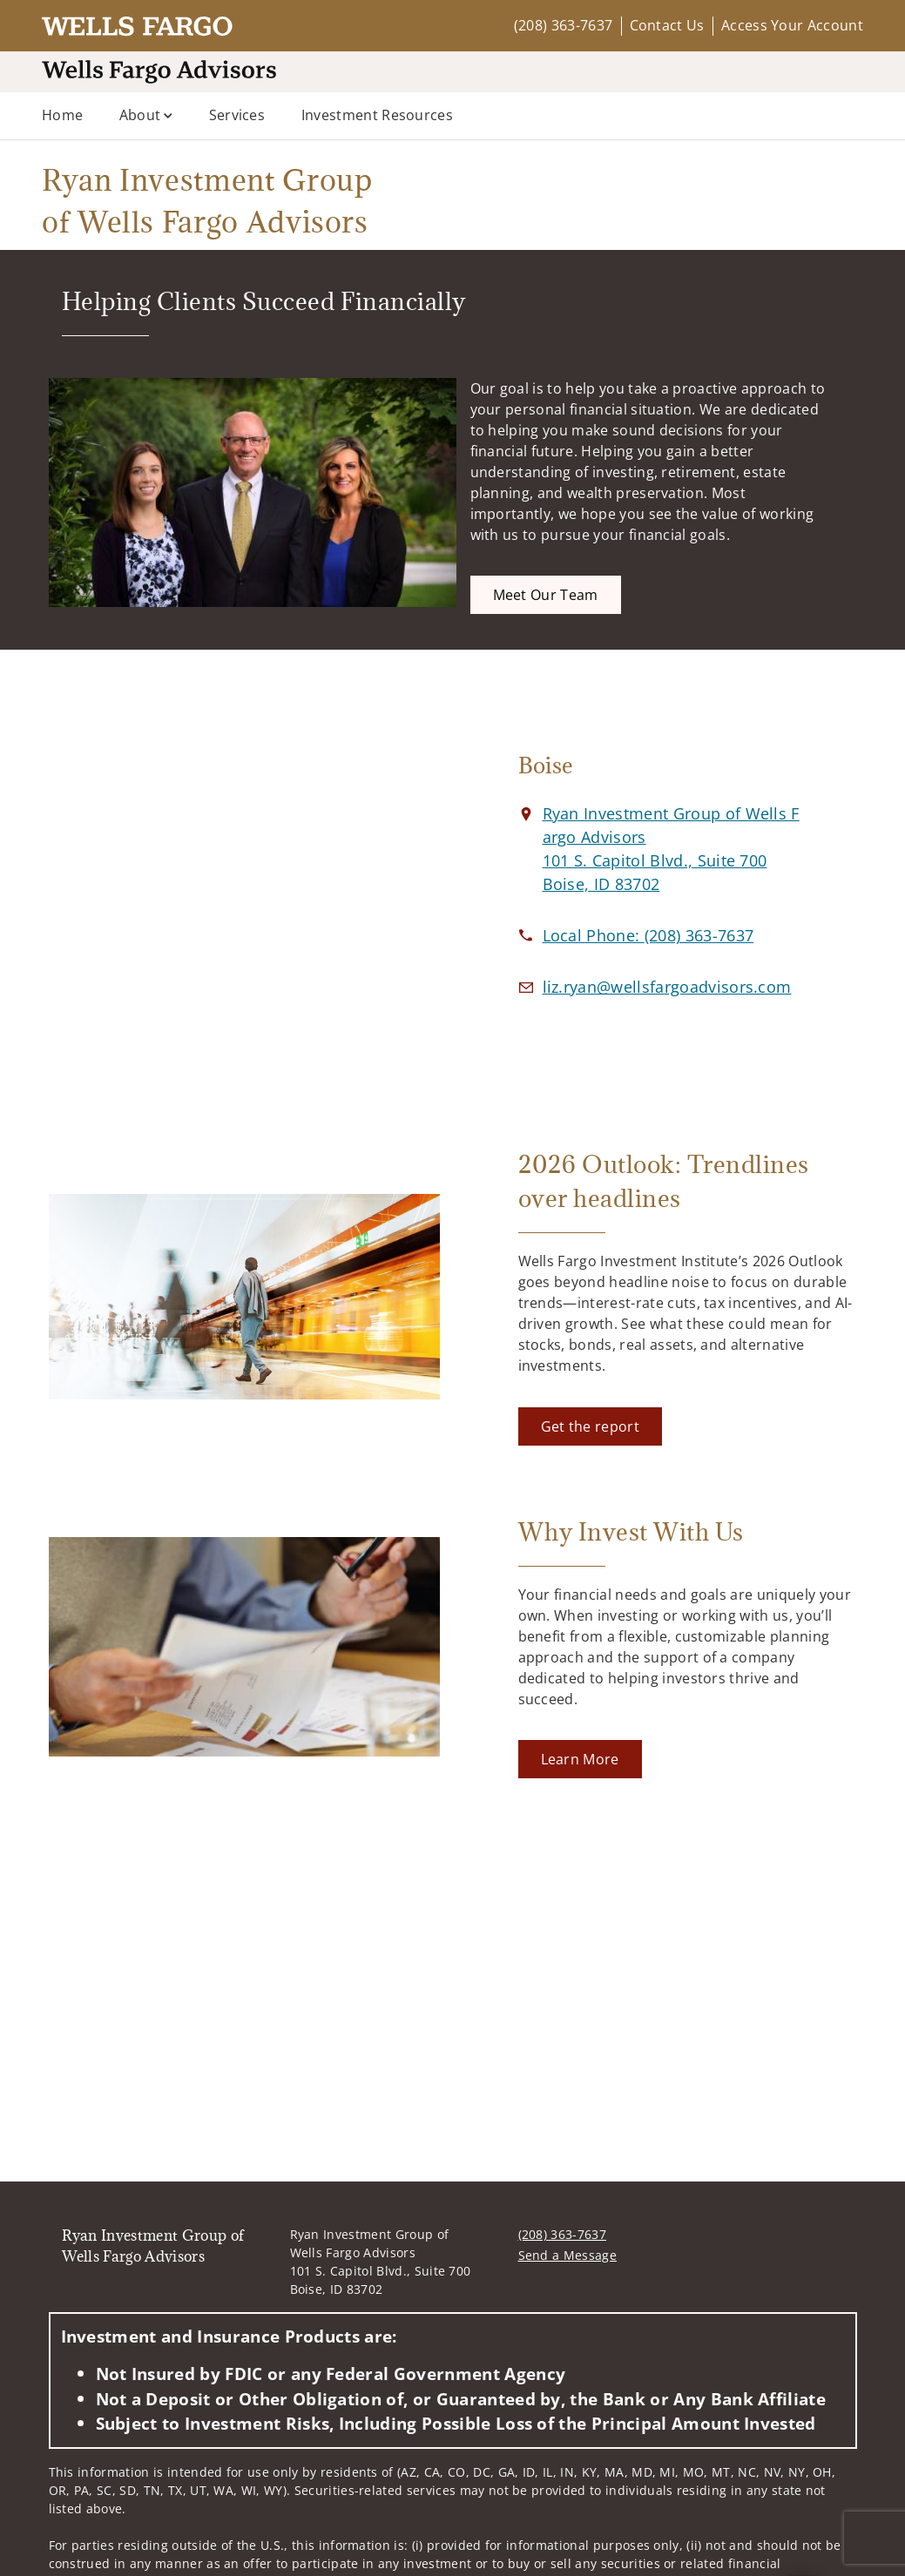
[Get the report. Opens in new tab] (590, 1426)
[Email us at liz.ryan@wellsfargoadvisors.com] (667, 986)
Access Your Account (792, 25)
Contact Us (667, 25)
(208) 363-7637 (563, 25)
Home (62, 115)
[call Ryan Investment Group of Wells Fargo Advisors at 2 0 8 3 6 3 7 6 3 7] (648, 935)
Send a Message (567, 2255)
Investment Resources (377, 115)
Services (237, 115)
